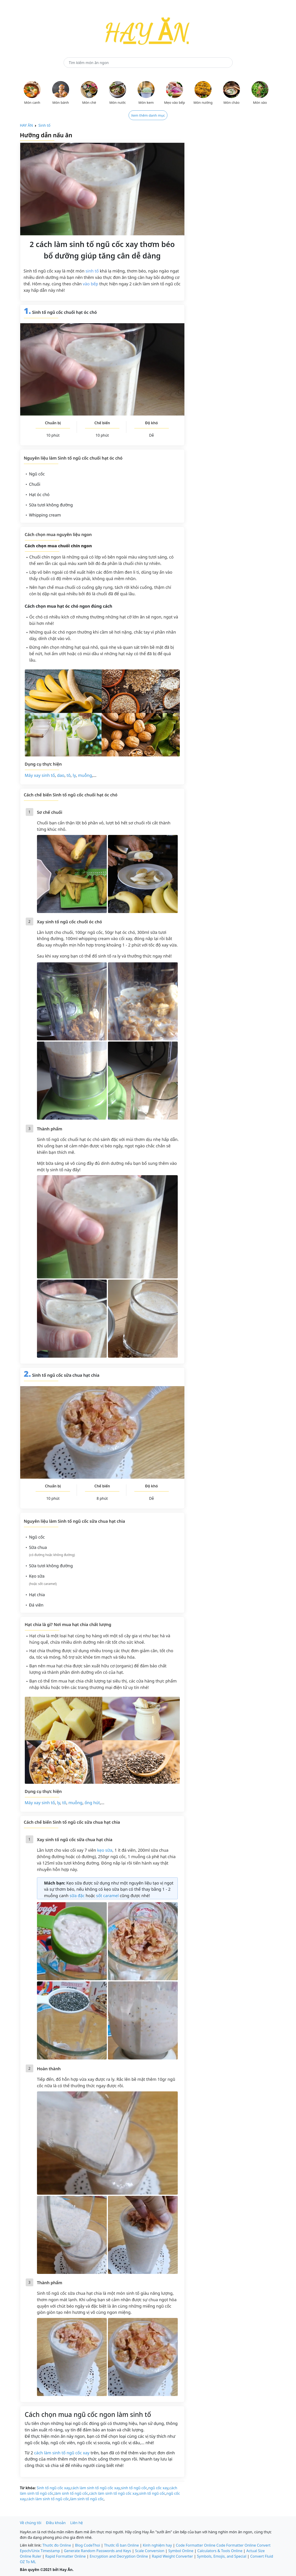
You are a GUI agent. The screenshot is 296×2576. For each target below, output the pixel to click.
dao (60, 775)
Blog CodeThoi (87, 2545)
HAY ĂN (26, 125)
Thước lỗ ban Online (121, 2545)
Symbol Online (180, 2550)
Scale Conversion (149, 2550)
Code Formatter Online (195, 2545)
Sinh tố (44, 125)
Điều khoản (56, 2522)
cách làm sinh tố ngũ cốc (48, 2498)
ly (74, 775)
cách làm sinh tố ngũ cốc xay (61, 2452)
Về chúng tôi (30, 2522)
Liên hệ (76, 2522)
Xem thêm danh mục (148, 115)
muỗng (85, 775)
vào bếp (90, 284)
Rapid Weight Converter (172, 2556)
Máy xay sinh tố (40, 775)
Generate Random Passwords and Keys (97, 2550)
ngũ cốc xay (158, 2487)
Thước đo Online (56, 2545)
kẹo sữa (104, 1850)
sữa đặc (77, 1895)
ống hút (92, 1802)
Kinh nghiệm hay (157, 2545)
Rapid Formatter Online (65, 2556)
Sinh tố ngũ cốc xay (53, 2487)
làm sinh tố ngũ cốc (71, 2493)
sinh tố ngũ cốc (134, 2487)
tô (68, 775)
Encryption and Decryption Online (119, 2556)
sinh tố (92, 271)
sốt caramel (107, 1895)
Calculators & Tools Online (219, 2550)
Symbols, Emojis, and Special (221, 2556)
